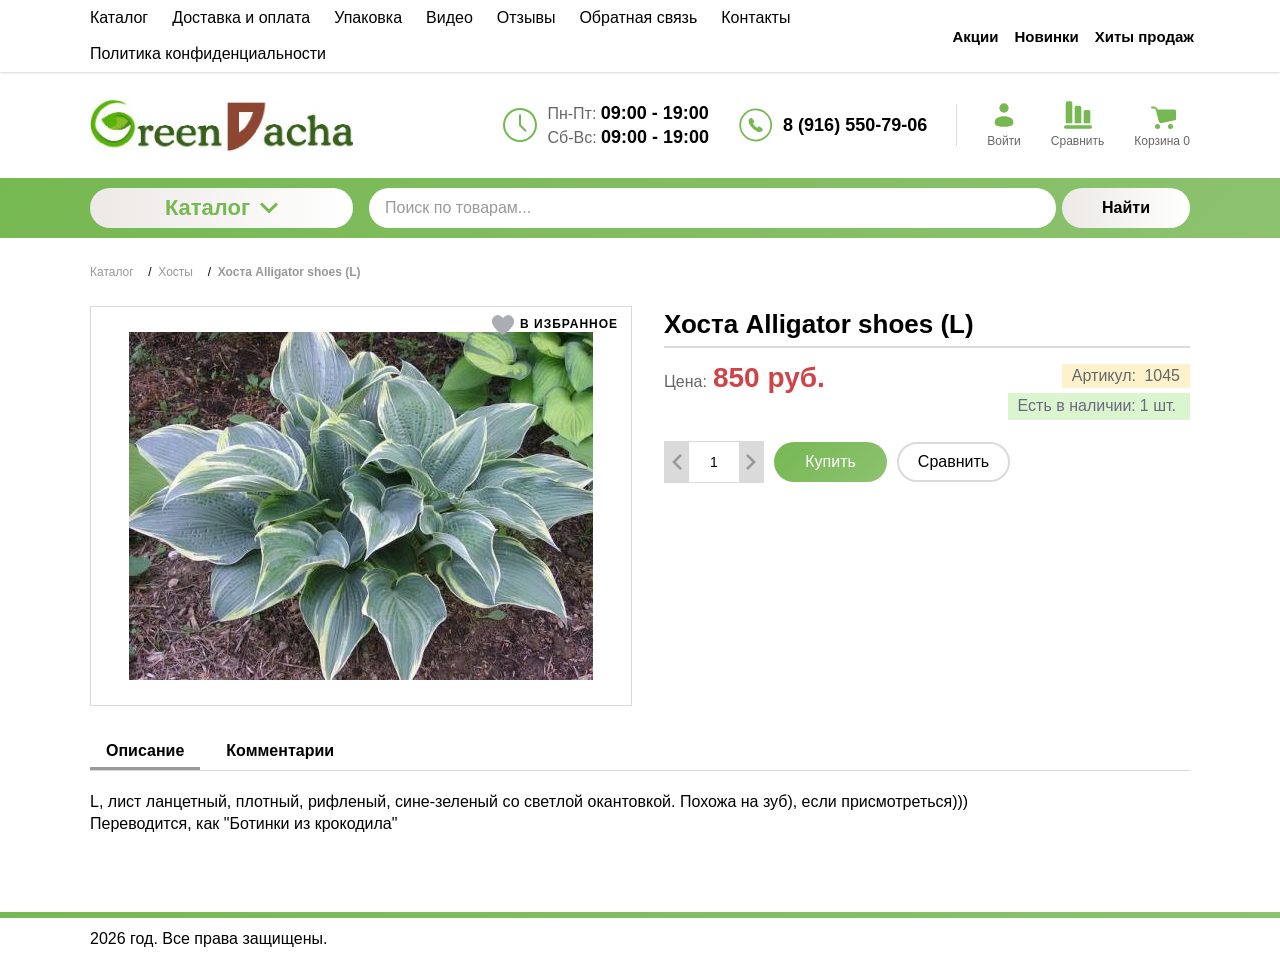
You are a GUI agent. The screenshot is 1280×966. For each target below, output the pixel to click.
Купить (830, 461)
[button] (554, 325)
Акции (976, 36)
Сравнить (953, 461)
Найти (1126, 207)
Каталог (221, 207)
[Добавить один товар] (751, 462)
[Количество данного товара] (714, 462)
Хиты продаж (1144, 36)
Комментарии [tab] (280, 750)
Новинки (1047, 36)
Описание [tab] (145, 750)
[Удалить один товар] (677, 462)
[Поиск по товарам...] (712, 208)
